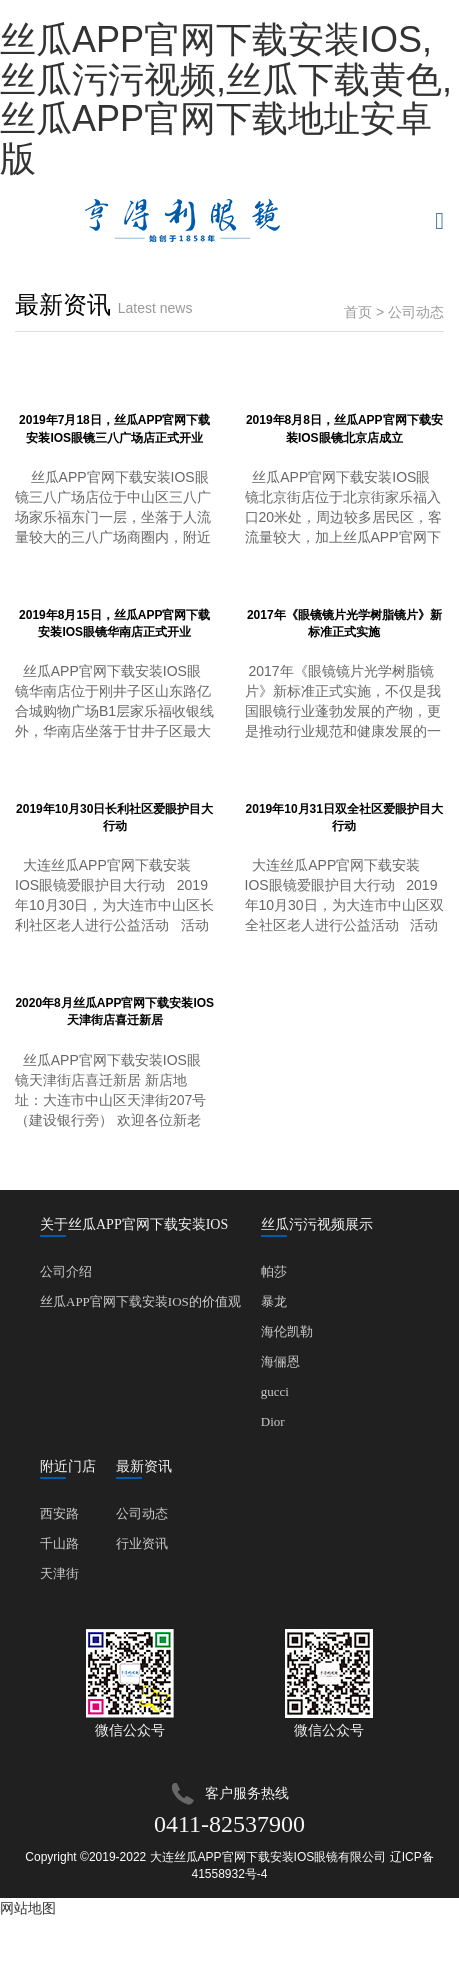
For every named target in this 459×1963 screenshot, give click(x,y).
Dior (273, 1421)
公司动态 (142, 1513)
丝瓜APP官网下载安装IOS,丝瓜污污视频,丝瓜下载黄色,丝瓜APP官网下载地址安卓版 (226, 99)
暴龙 (274, 1301)
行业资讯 (142, 1543)
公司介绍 (66, 1271)
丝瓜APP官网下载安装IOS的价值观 (140, 1301)
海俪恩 (280, 1361)
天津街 (59, 1573)
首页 (358, 312)
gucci (275, 1391)
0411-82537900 (229, 1824)
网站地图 (28, 1908)
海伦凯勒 (287, 1331)
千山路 (59, 1543)
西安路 (59, 1513)
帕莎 (274, 1271)
